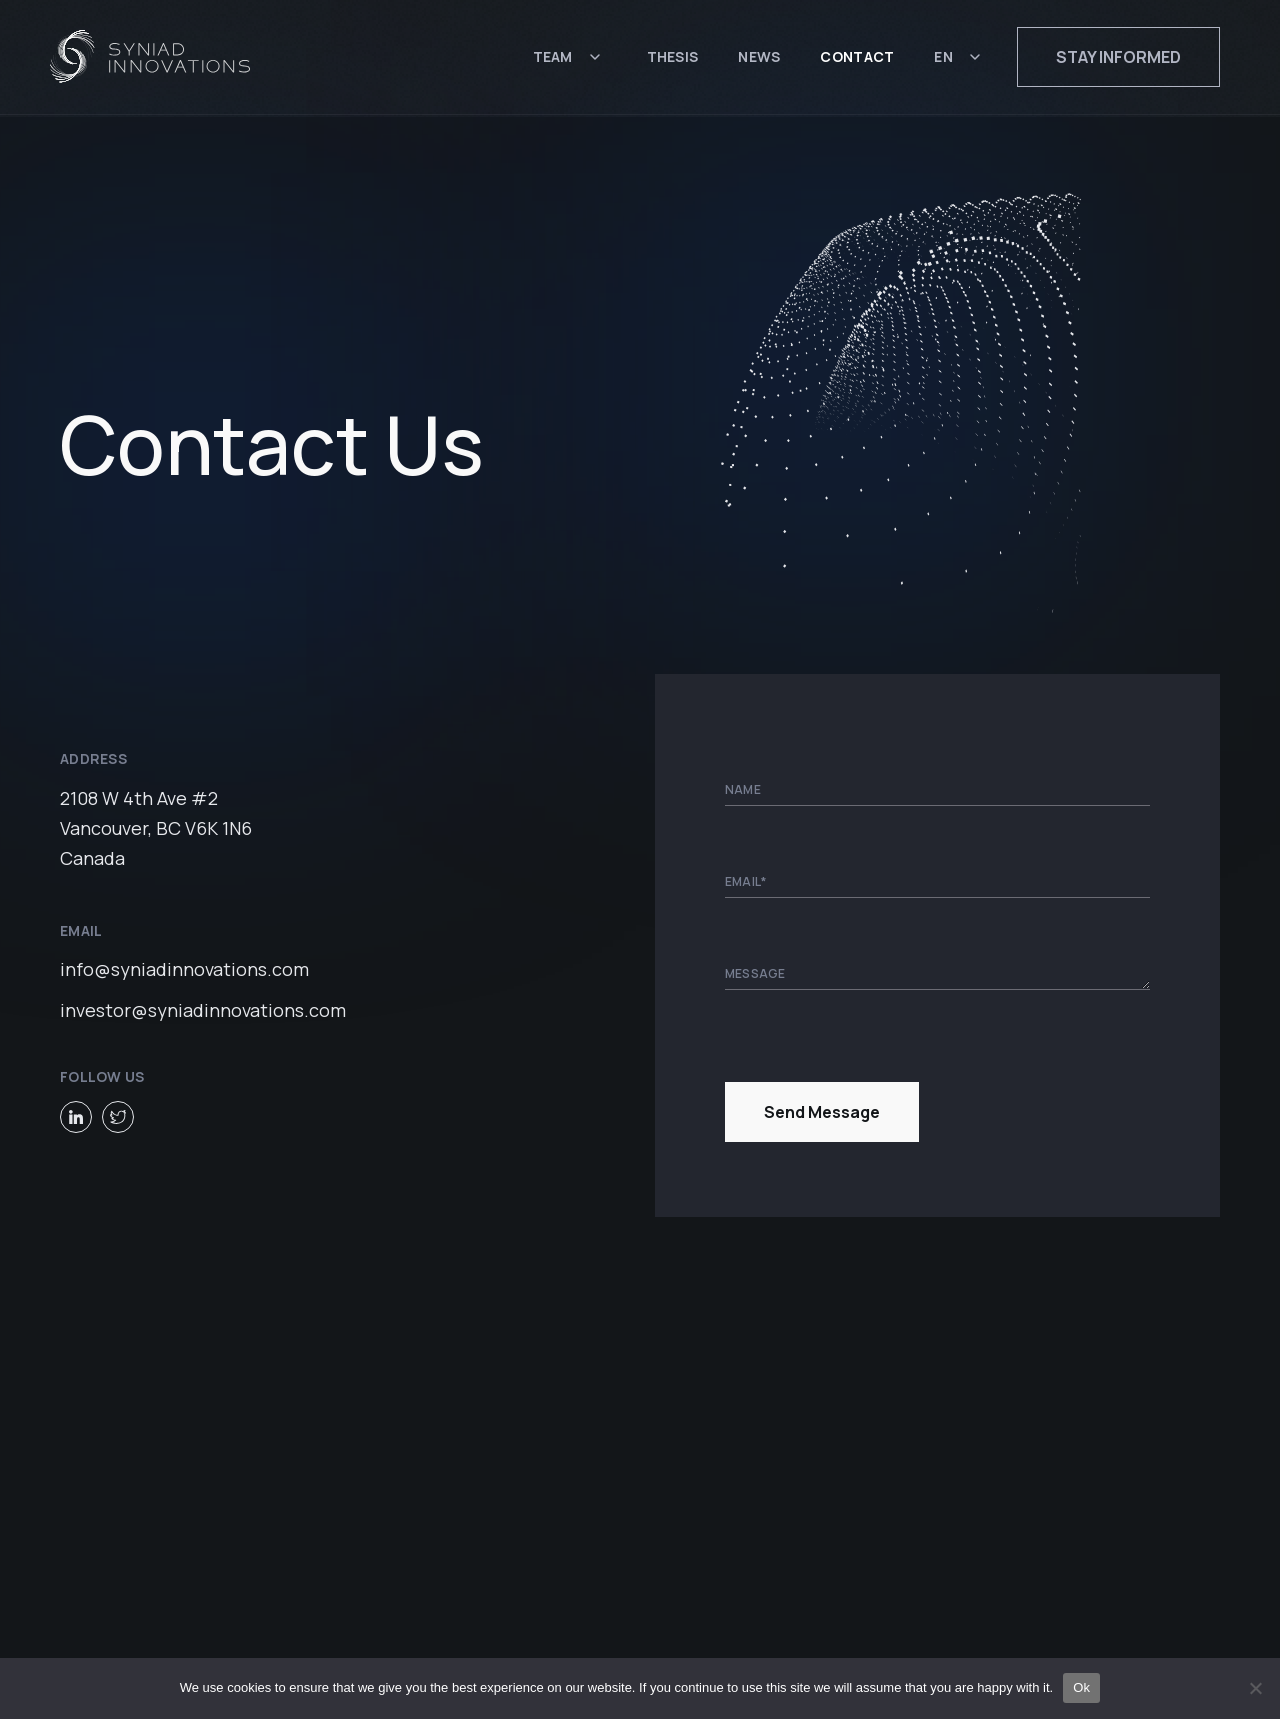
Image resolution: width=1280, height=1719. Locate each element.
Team (553, 57)
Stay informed (1118, 58)
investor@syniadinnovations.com (203, 1009)
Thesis (673, 57)
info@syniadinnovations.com (184, 968)
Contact (857, 57)
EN (943, 57)
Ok (1081, 1687)
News (759, 57)
